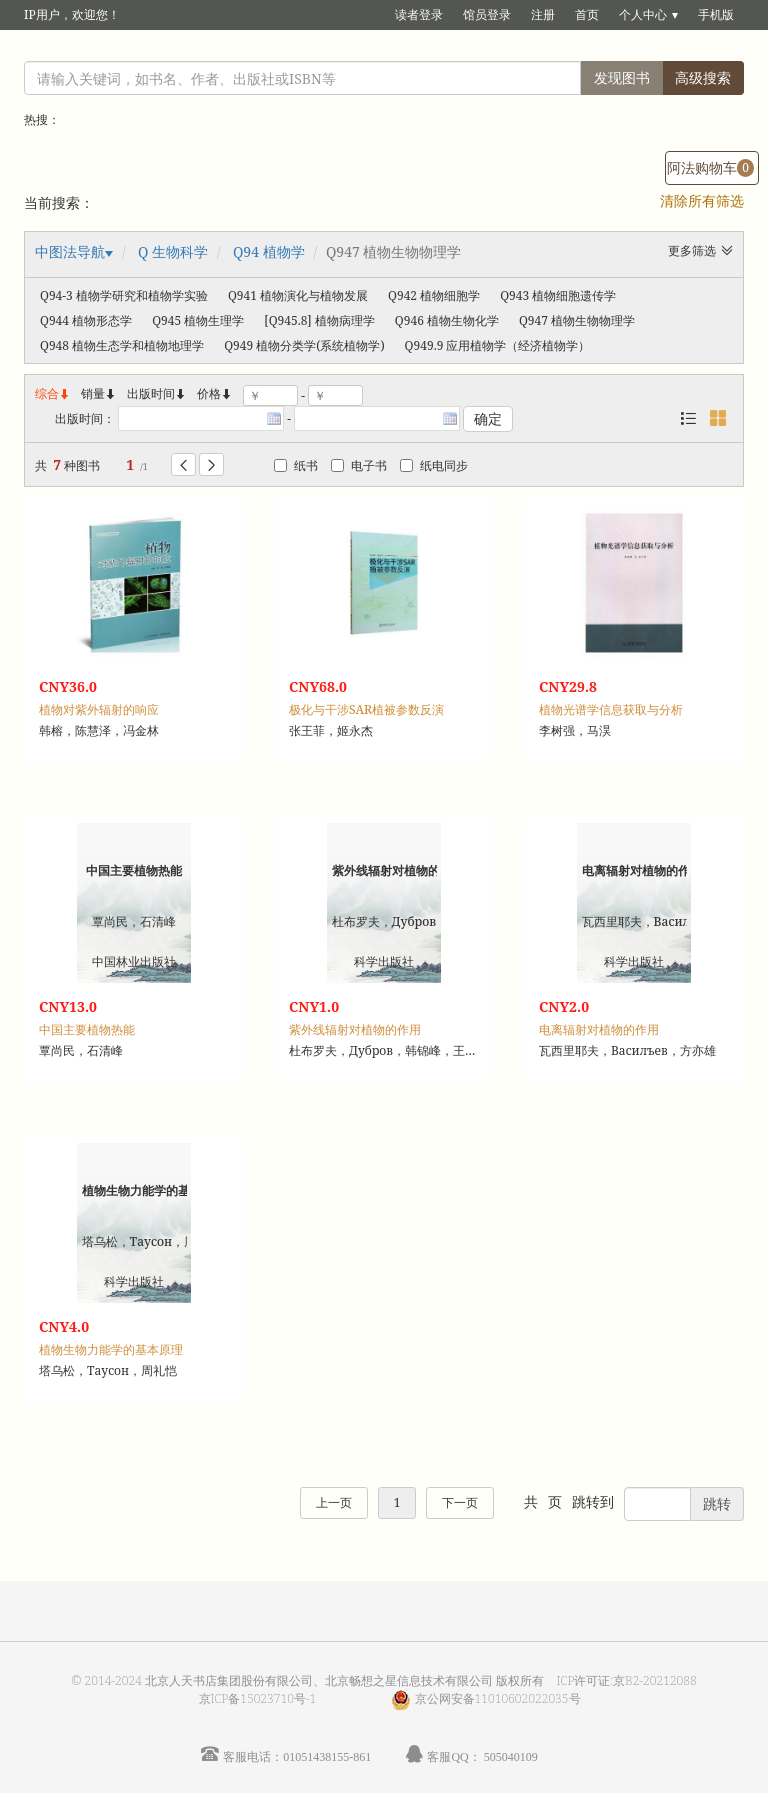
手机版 (716, 14)
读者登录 (419, 14)
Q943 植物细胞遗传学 (558, 295)
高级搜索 (703, 77)
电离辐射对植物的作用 (599, 1029)
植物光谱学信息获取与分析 (611, 709)
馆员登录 (487, 14)
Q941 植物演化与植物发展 (298, 295)
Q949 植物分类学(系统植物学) (304, 345)
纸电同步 (434, 465)
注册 (543, 14)
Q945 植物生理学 (198, 320)
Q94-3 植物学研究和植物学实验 (124, 295)
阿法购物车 (710, 167)
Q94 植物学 (269, 251)
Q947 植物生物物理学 (577, 320)
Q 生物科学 (173, 251)
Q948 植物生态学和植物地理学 (122, 345)
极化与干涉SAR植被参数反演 (366, 709)
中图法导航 (70, 251)
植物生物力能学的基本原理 (111, 1349)
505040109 (511, 1756)
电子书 (359, 465)
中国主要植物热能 (87, 1029)
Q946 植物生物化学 (447, 320)
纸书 (296, 465)
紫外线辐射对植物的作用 (355, 1029)
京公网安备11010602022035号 (498, 1698)
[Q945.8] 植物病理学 (319, 320)
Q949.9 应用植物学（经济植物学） (498, 345)
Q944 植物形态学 (86, 320)
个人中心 (643, 14)
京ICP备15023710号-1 (258, 1698)
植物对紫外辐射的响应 (99, 709)
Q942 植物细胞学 (434, 295)
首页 (587, 14)
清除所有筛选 (702, 200)
